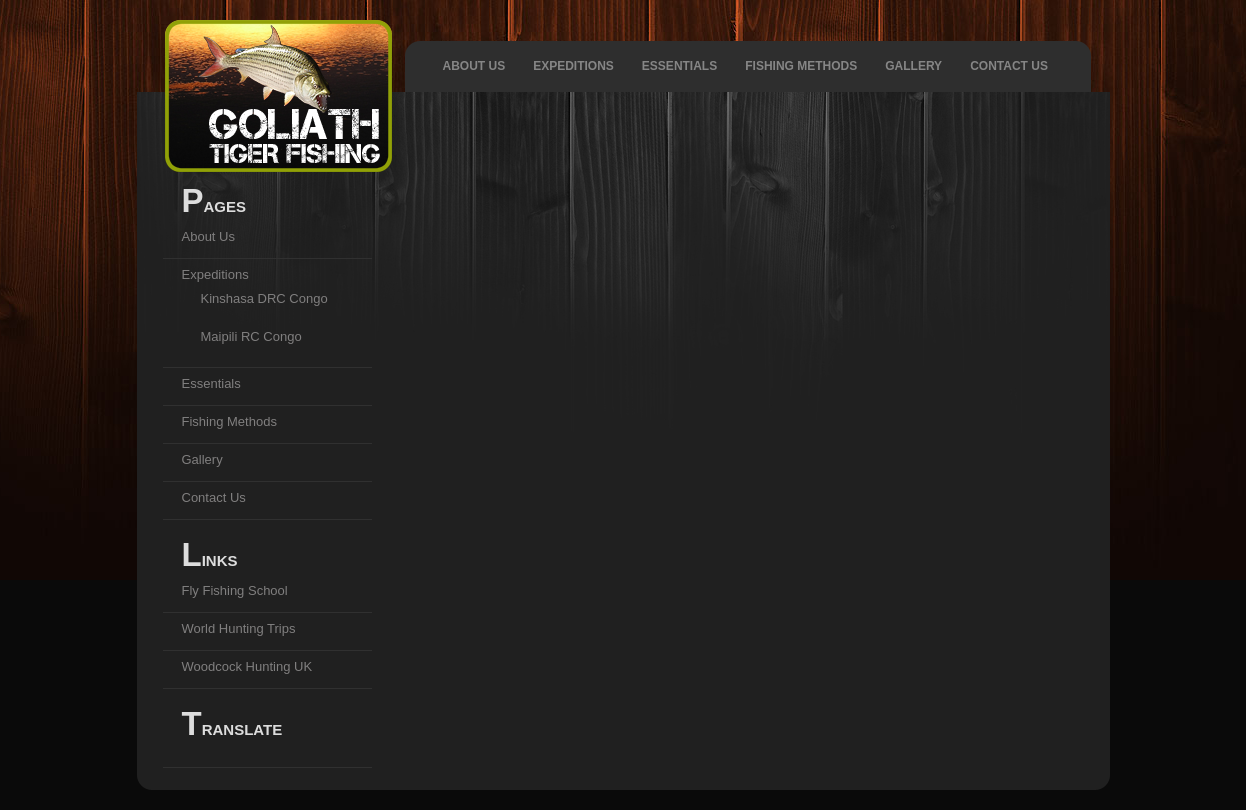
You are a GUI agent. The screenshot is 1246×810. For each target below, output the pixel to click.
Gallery (913, 66)
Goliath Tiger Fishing (278, 96)
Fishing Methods (801, 66)
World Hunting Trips (239, 628)
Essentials (679, 66)
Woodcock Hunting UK (247, 666)
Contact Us (1009, 66)
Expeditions (573, 66)
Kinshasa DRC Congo (264, 298)
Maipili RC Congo (251, 336)
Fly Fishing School (235, 590)
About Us (474, 66)
